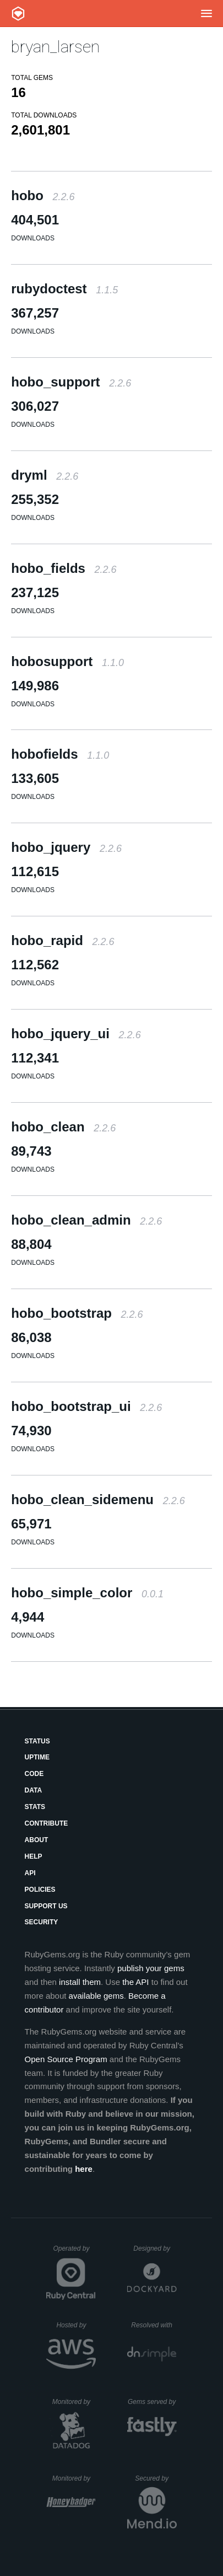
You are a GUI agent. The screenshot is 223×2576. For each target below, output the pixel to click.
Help (33, 1856)
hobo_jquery (66, 847)
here (84, 2169)
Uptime (37, 1757)
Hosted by (76, 2325)
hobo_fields (63, 568)
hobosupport (67, 661)
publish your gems (150, 1968)
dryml (44, 475)
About (36, 1840)
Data (33, 1790)
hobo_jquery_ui (75, 1033)
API (30, 1873)
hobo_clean (63, 1126)
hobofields (60, 754)
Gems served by (152, 2402)
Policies (40, 1889)
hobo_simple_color (87, 1592)
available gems (96, 1995)
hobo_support (71, 381)
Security (41, 1922)
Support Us (46, 1906)
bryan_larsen (55, 46)
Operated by (74, 2252)
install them (80, 1982)
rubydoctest (64, 288)
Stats (35, 1807)
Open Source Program (66, 2059)
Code (34, 1774)
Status (37, 1741)
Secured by (155, 2478)
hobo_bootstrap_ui (86, 1406)
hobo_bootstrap (77, 1313)
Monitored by (74, 2402)
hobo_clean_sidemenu (97, 1499)
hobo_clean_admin (86, 1219)
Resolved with (153, 2325)
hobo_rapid (62, 940)
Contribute (46, 1823)
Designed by (154, 2248)
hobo (42, 195)
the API (135, 1982)
